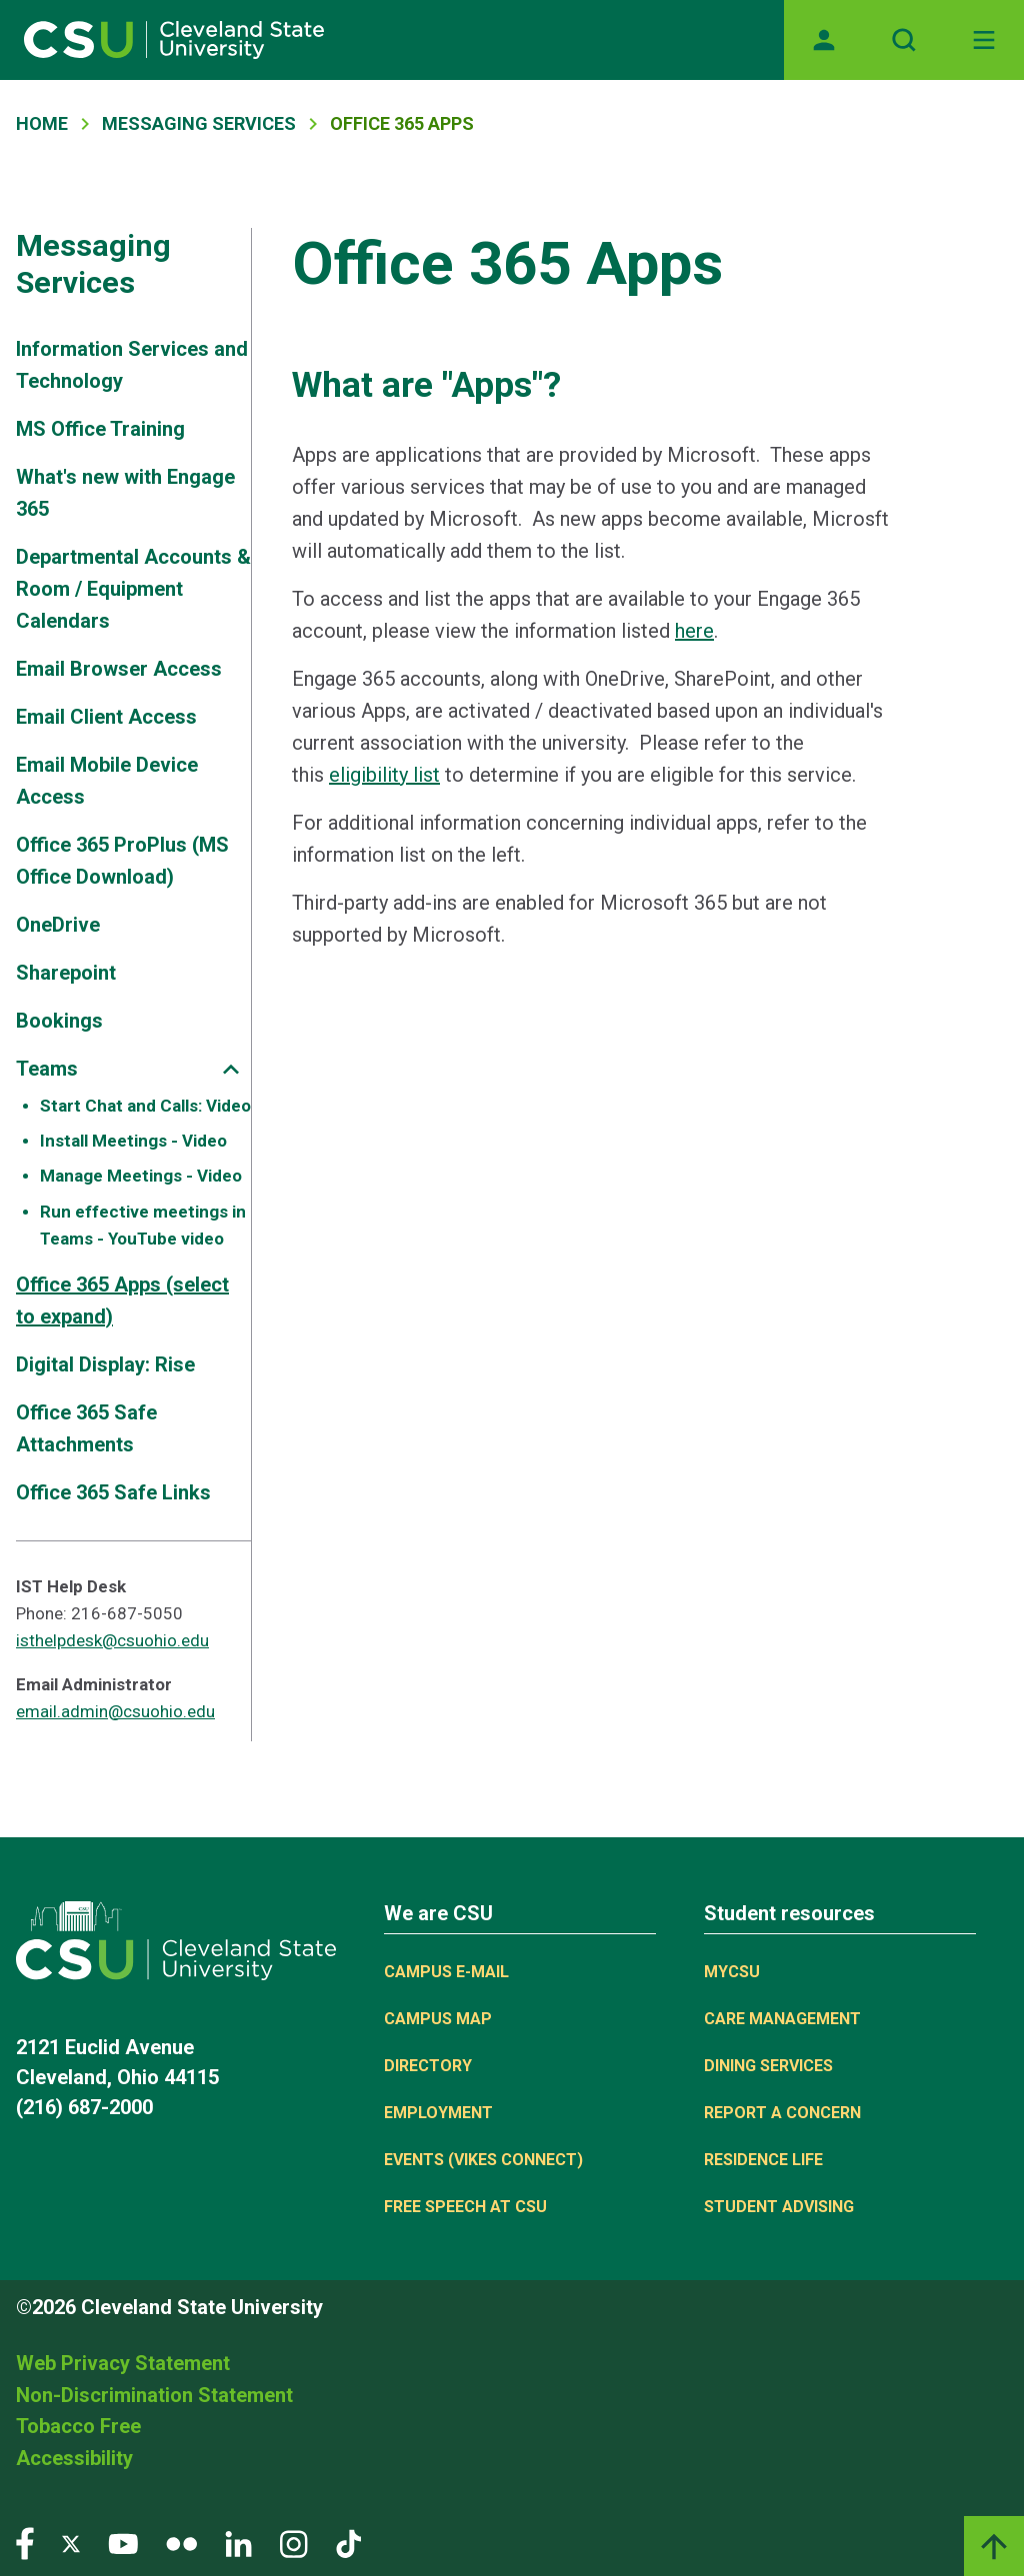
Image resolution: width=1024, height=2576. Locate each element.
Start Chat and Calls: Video (145, 1106)
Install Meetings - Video (133, 1141)
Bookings (59, 1021)
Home (42, 123)
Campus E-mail (446, 1971)
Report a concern (782, 2112)
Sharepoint (66, 973)
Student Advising (779, 2206)
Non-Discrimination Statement (154, 2395)
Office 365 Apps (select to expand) (122, 1300)
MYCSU (732, 1971)
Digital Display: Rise (105, 1364)
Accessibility (74, 2458)
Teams (47, 1069)
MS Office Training (100, 429)
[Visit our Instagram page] (294, 2542)
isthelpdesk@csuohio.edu (112, 1640)
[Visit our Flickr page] (181, 2542)
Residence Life (763, 2159)
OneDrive (58, 925)
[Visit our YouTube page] (123, 2542)
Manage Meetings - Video (141, 1176)
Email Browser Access (119, 669)
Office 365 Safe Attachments (86, 1428)
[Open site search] (904, 40)
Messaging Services (199, 123)
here (694, 631)
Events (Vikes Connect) (483, 2159)
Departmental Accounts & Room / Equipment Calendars (133, 589)
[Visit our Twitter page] (71, 2542)
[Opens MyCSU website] (824, 40)
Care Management (782, 2018)
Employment (438, 2112)
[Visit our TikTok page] (348, 2542)
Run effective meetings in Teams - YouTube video (143, 1225)
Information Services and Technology (132, 365)
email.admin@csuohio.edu (115, 1711)
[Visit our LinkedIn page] (238, 2542)
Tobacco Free (78, 2426)
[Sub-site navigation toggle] (231, 1069)
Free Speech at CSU (465, 2206)
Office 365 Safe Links (113, 1492)
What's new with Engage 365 (125, 493)
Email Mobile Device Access (107, 781)
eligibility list (384, 775)
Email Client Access (106, 717)
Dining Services (768, 2065)
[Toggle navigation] (984, 40)
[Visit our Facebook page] (25, 2542)
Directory (428, 2065)
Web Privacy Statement (123, 2363)
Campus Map (438, 2018)
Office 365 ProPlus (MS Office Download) (122, 861)
